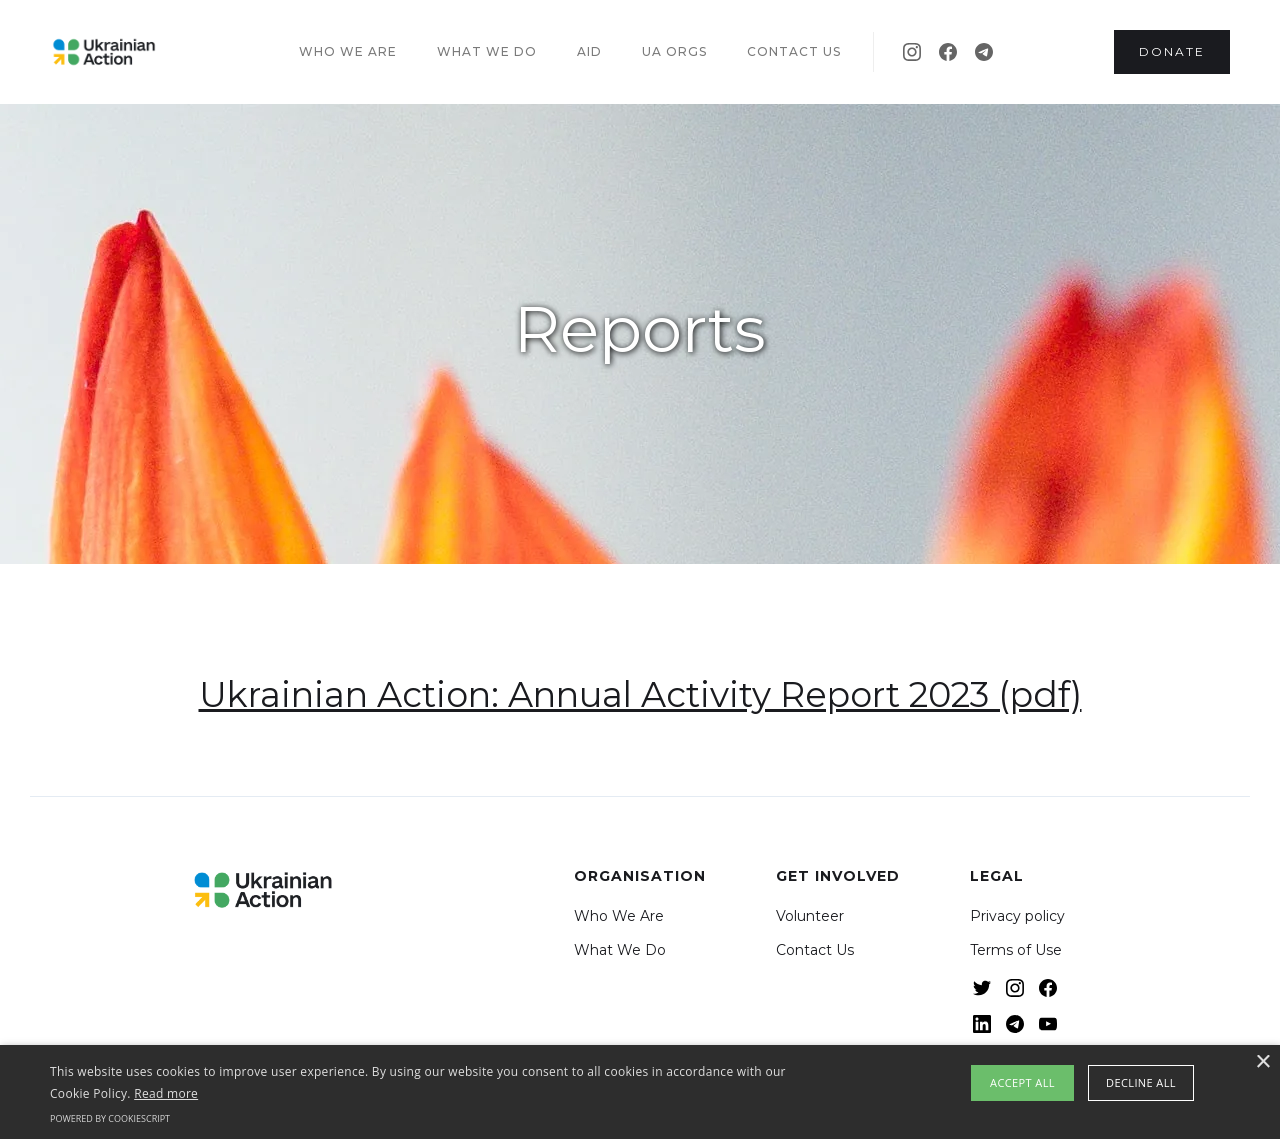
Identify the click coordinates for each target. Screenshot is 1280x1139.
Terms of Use (1016, 950)
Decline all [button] (1141, 1082)
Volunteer (810, 916)
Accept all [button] (1022, 1082)
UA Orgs (674, 51)
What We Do (620, 950)
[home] (104, 52)
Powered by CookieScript (110, 1118)
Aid (589, 51)
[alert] (640, 1092)
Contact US (794, 51)
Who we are (348, 51)
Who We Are (619, 916)
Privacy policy (1017, 916)
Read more (166, 1093)
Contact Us (815, 950)
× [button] (1262, 1062)
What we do (487, 51)
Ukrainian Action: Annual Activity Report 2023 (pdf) (640, 694)
